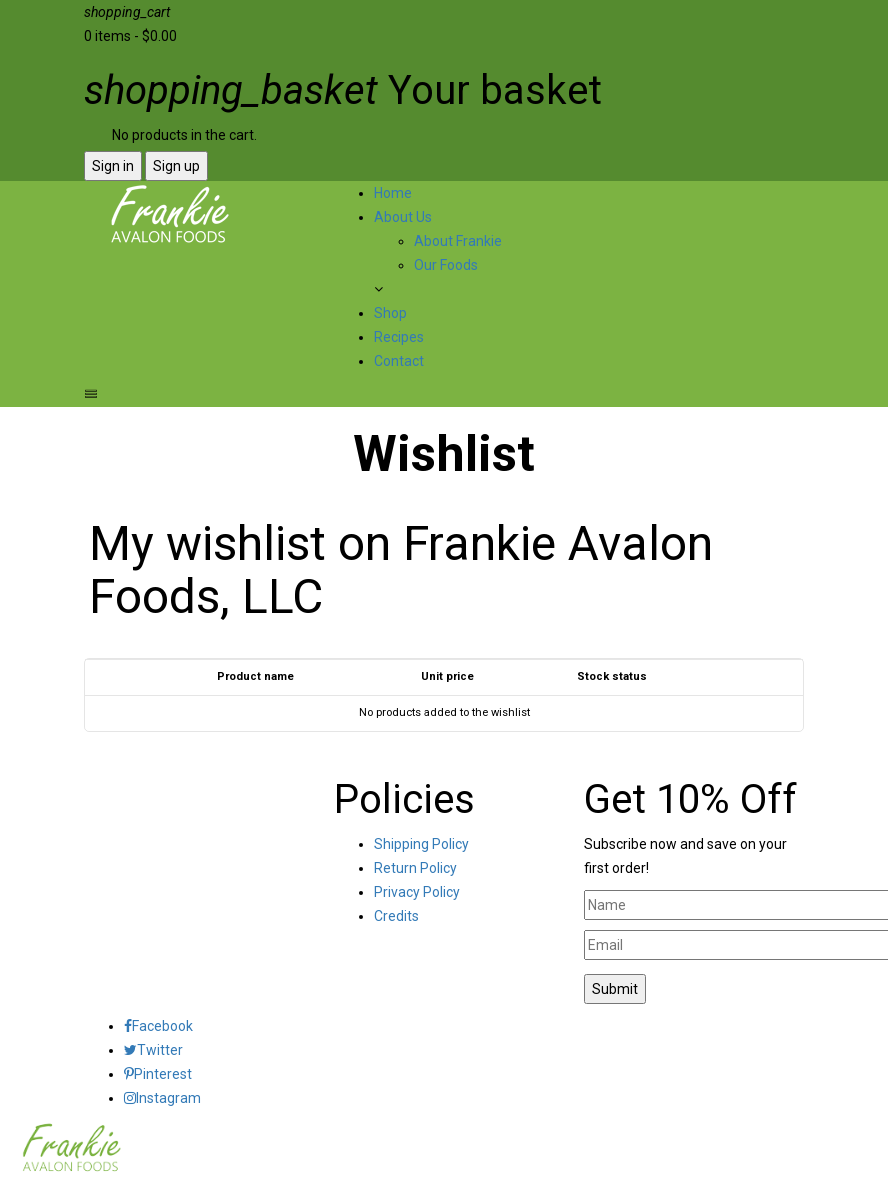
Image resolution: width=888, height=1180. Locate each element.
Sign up (176, 166)
